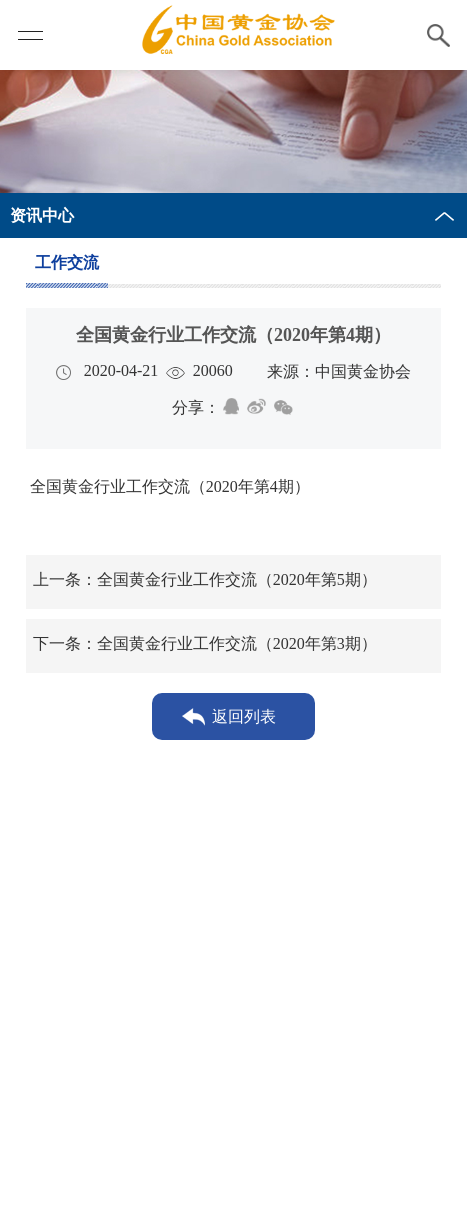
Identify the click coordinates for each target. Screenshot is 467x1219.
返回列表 (244, 716)
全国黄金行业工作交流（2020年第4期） (168, 486)
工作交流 (67, 262)
